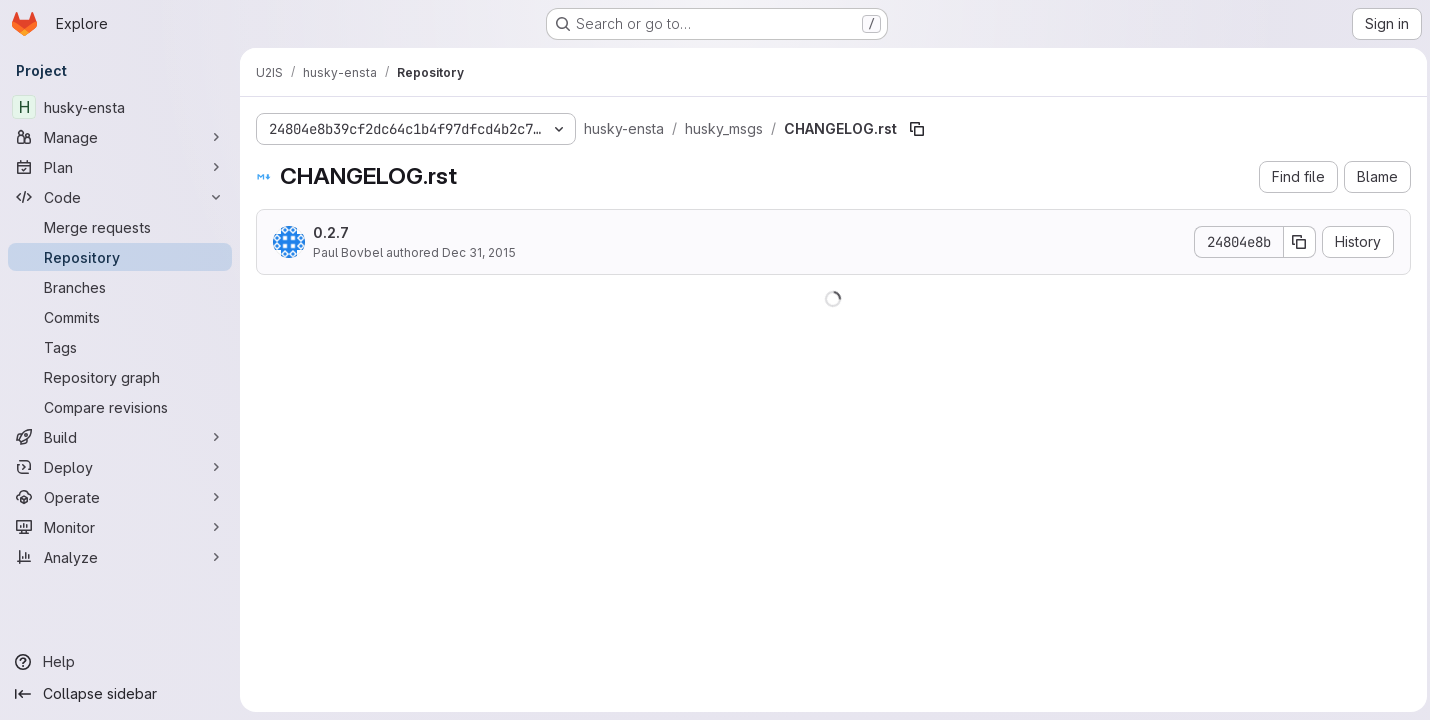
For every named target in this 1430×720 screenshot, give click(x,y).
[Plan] (120, 167)
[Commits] (120, 317)
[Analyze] (120, 557)
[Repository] (120, 257)
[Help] (120, 662)
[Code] (120, 197)
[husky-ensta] (120, 107)
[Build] (120, 437)
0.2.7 (331, 232)
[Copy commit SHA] (1295, 242)
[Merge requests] (120, 227)
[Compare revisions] (120, 407)
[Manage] (120, 137)
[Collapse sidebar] (120, 694)
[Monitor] (120, 527)
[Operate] (120, 497)
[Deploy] (120, 467)
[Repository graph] (120, 377)
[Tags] (120, 347)
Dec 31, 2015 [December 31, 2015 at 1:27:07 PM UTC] (479, 252)
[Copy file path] (917, 129)
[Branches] (120, 287)
